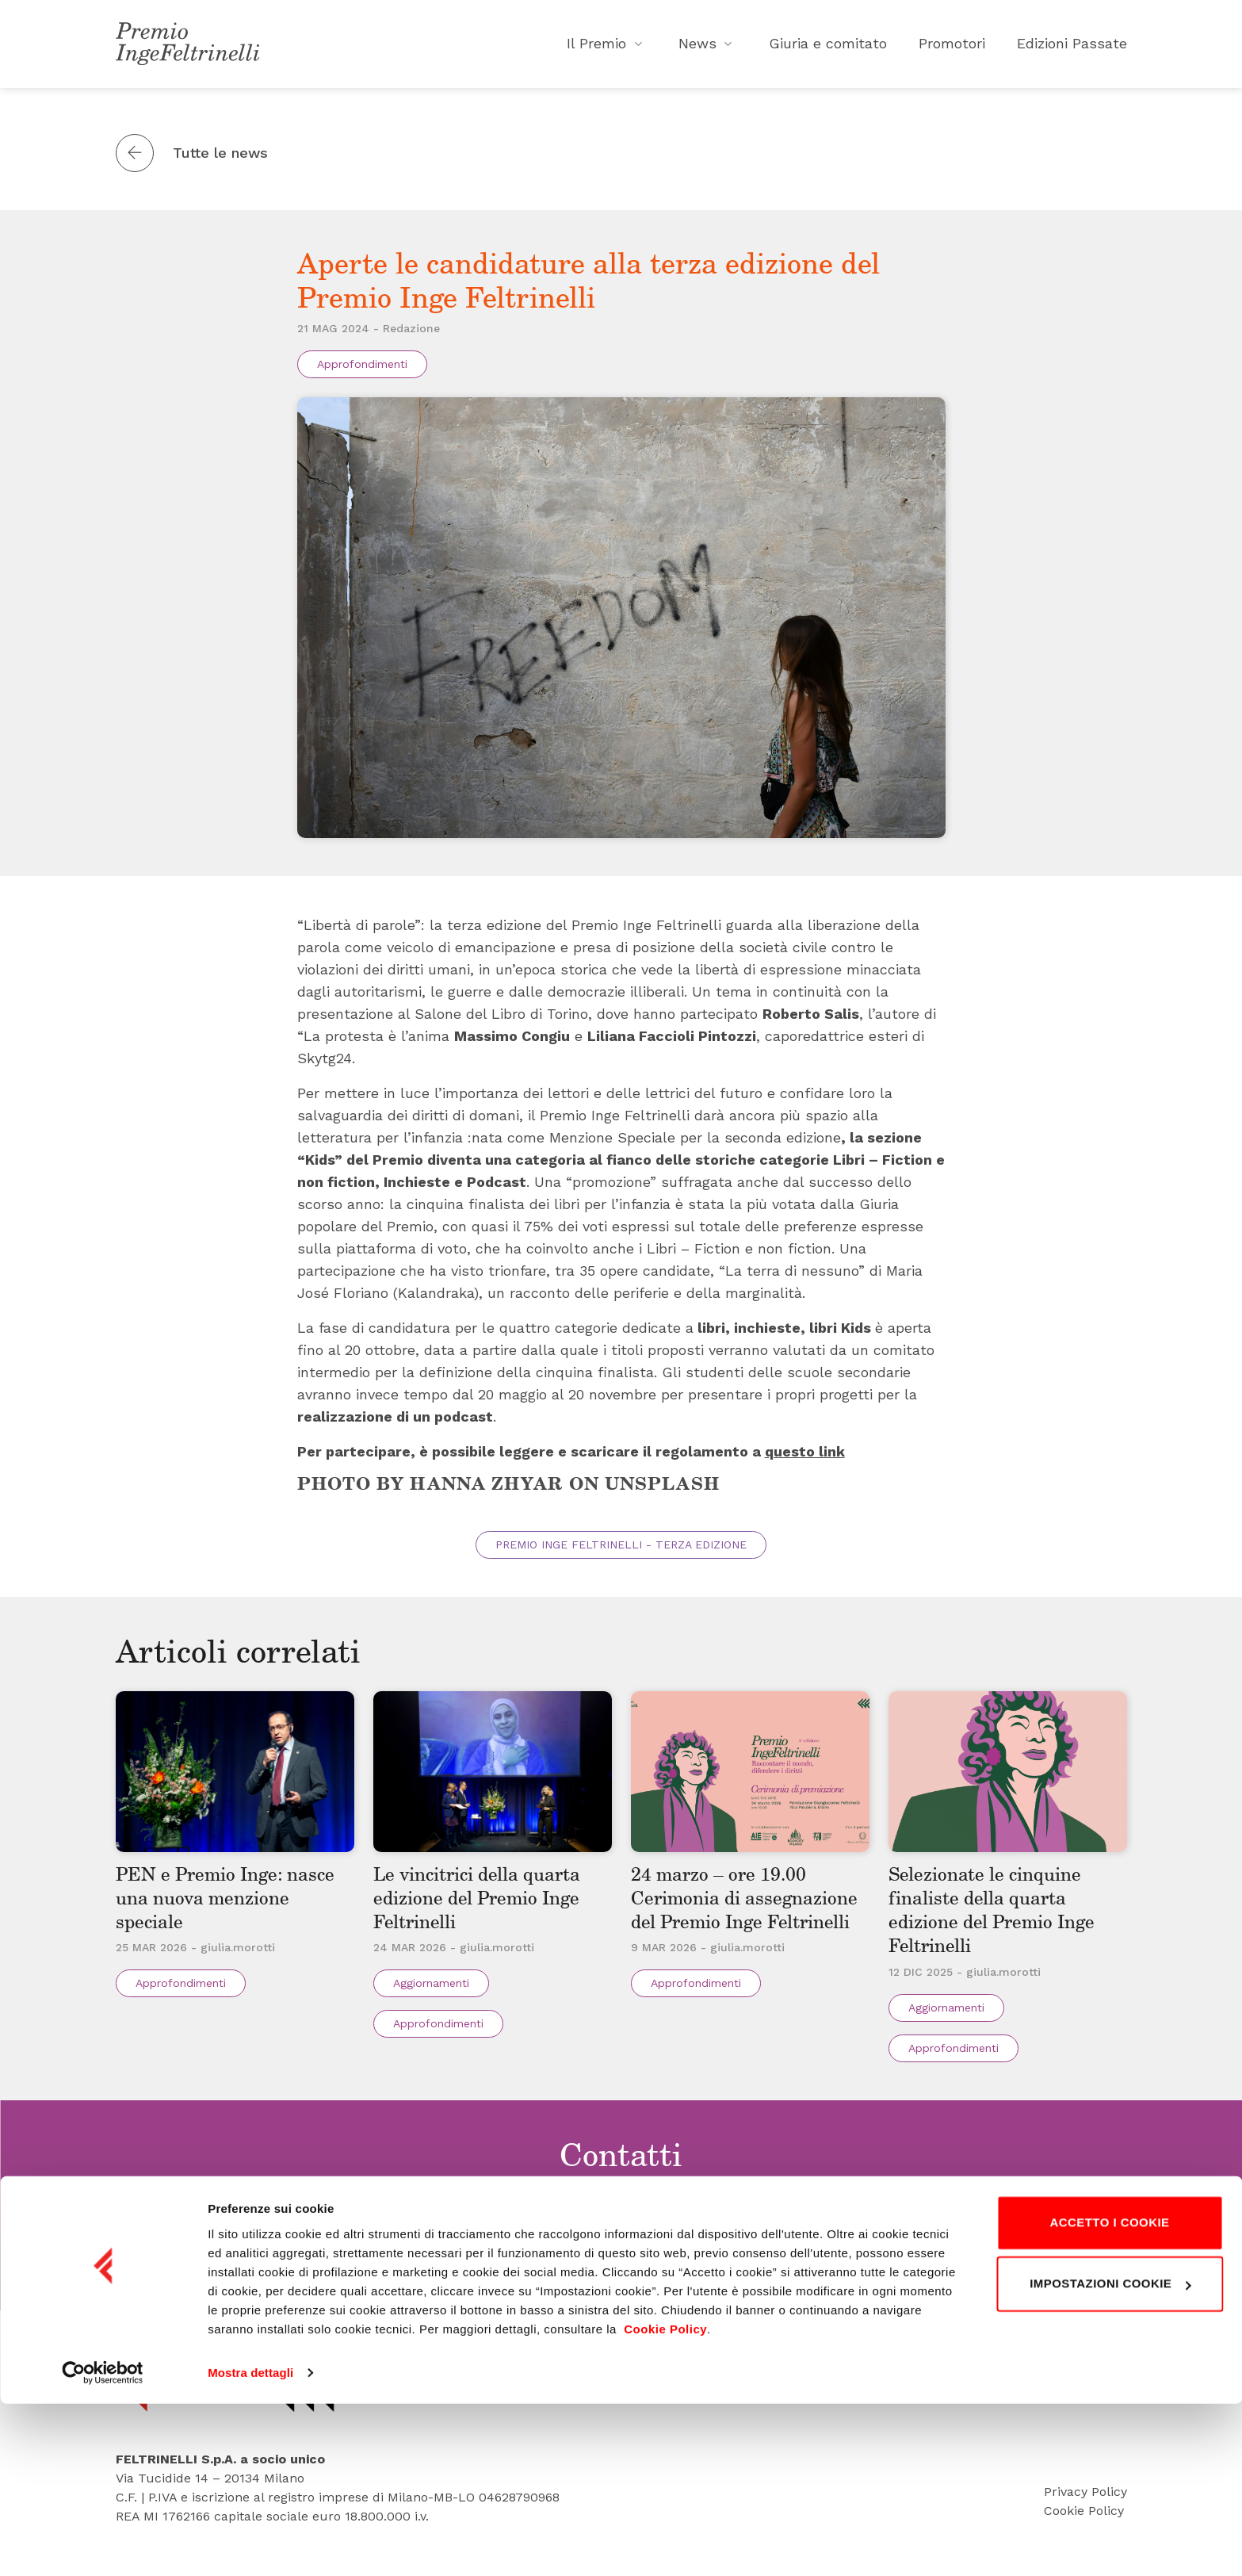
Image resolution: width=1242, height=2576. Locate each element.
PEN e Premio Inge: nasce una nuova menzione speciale (234, 1908)
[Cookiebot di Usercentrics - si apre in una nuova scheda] (102, 2545)
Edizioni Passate (1072, 47)
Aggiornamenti (431, 1994)
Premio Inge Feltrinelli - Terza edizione (621, 1550)
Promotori (952, 47)
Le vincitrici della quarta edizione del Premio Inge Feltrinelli (486, 1908)
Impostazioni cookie (1110, 2456)
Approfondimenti (362, 370)
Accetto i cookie (1109, 2395)
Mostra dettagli (250, 2544)
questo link (805, 1457)
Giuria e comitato (828, 47)
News (707, 47)
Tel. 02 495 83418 (633, 2254)
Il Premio (607, 47)
